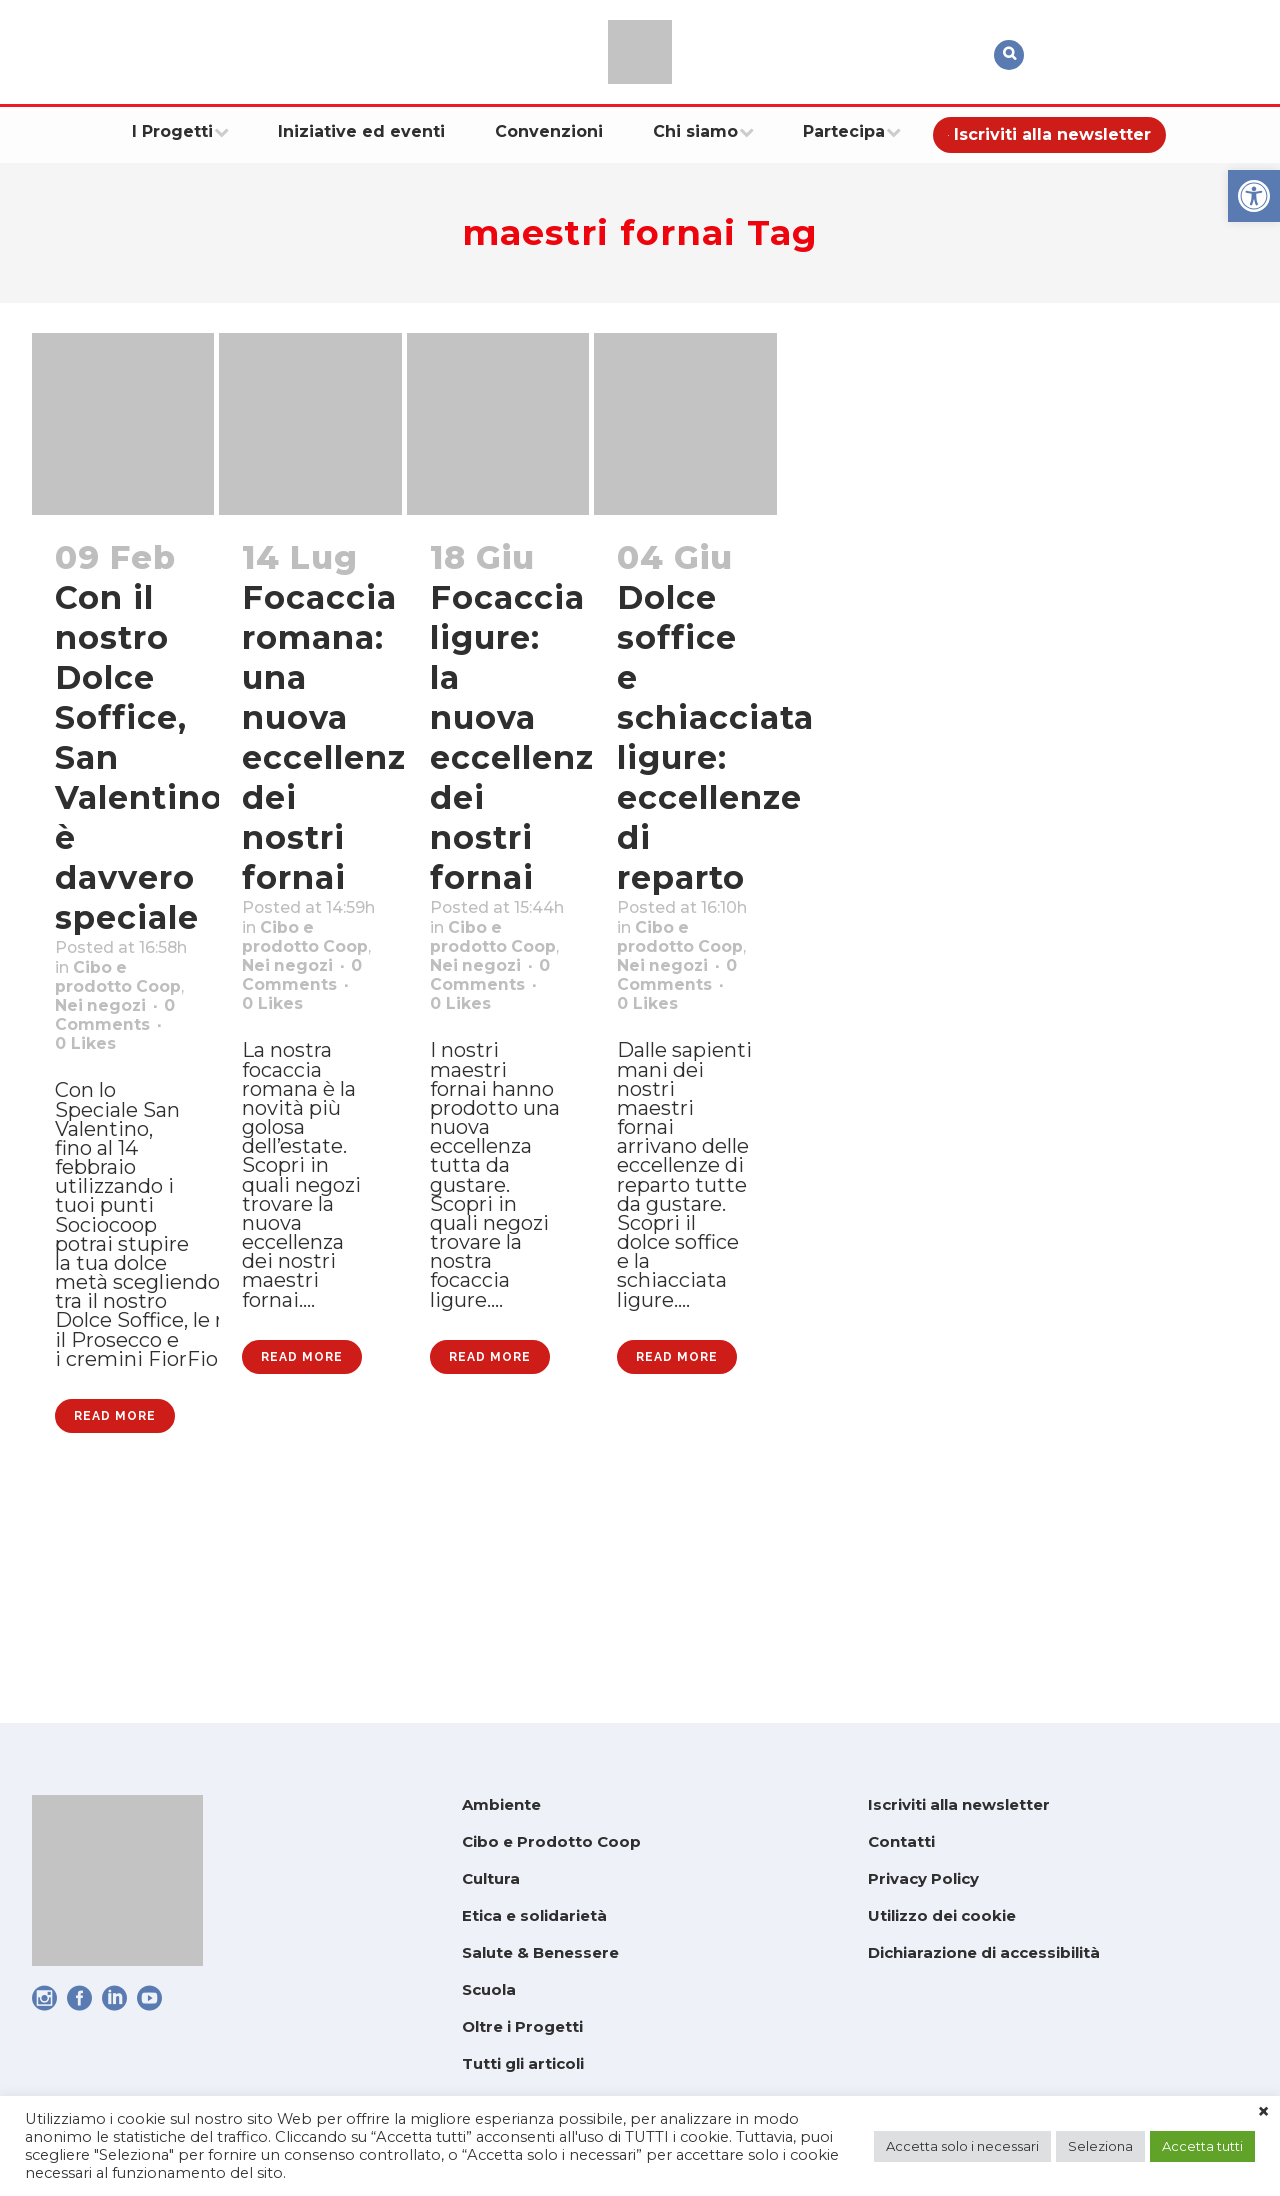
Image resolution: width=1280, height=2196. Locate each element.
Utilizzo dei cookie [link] (942, 1915)
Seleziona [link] (1100, 2146)
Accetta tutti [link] (1202, 2146)
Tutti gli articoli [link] (523, 2063)
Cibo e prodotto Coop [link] (103, 1029)
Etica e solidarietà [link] (534, 1915)
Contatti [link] (901, 1841)
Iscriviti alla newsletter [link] (959, 1804)
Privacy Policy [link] (923, 1878)
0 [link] (92, 1133)
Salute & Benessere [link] (540, 1952)
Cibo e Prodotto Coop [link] (551, 1841)
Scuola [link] (489, 1989)
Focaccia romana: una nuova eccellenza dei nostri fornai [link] (334, 737)
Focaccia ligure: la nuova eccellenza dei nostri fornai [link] (522, 737)
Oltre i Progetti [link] (522, 2026)
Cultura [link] (491, 1878)
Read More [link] (115, 1611)
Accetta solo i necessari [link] (962, 2146)
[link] (1254, 196)
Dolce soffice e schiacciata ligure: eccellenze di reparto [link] (715, 737)
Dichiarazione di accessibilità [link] (984, 1952)
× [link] (1263, 2112)
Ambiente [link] (501, 1804)
